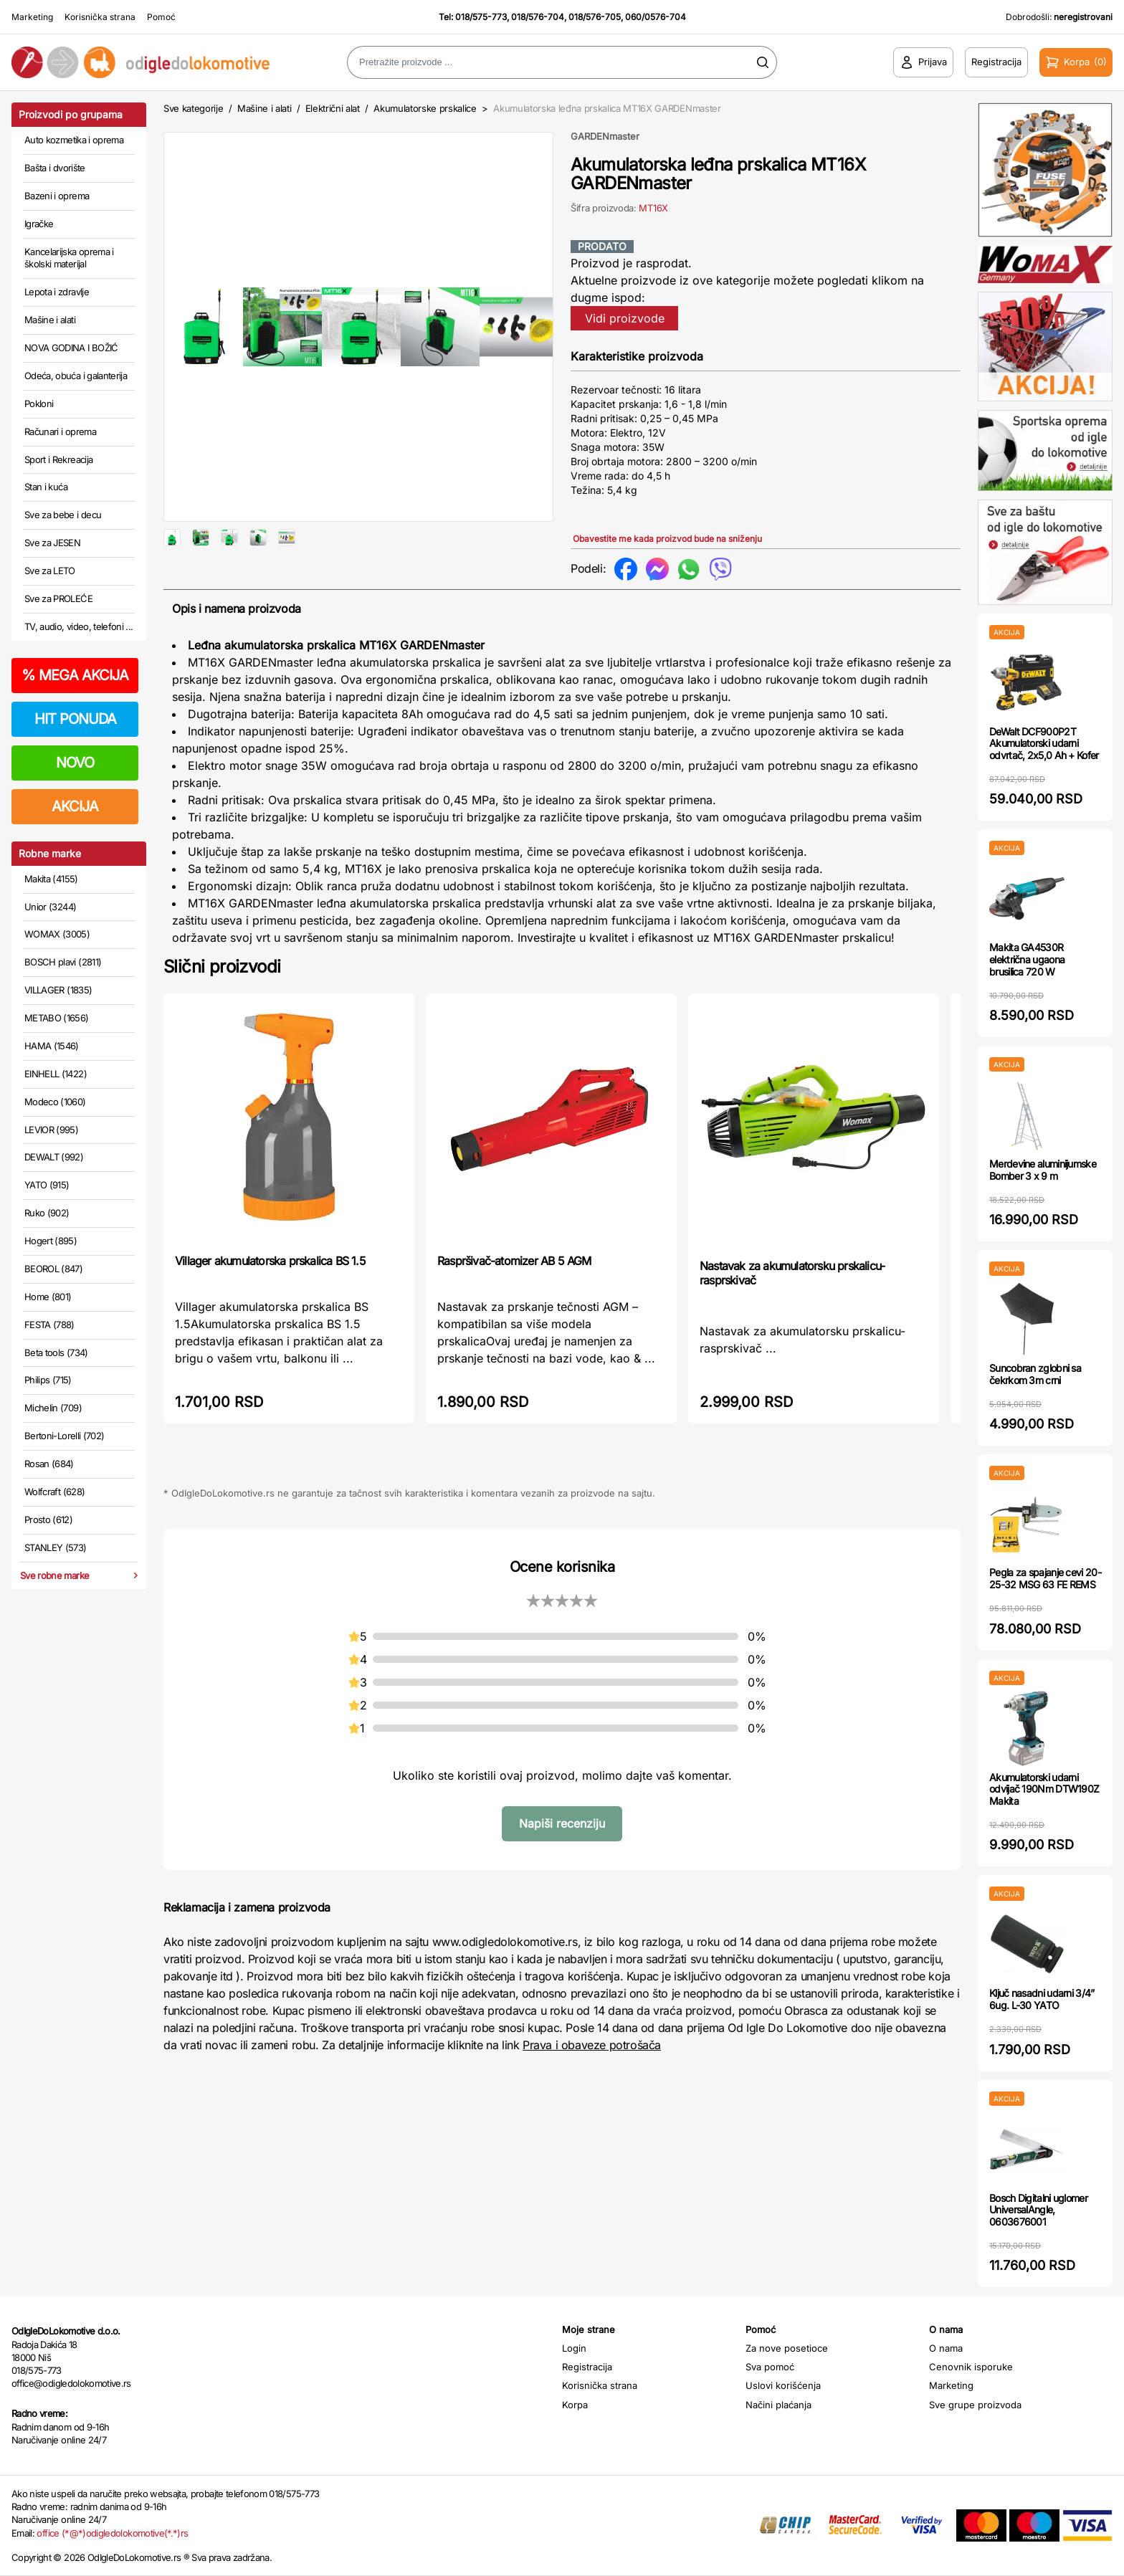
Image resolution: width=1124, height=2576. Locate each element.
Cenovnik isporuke (971, 2366)
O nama (946, 2348)
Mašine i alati (49, 319)
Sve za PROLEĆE (58, 598)
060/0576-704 (655, 16)
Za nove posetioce (787, 2348)
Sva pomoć (770, 2366)
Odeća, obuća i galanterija (75, 375)
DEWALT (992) (53, 1157)
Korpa (575, 2404)
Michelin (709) (53, 1407)
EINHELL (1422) (55, 1073)
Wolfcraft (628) (54, 1491)
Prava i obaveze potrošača (592, 2091)
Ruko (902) (47, 1212)
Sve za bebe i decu (62, 514)
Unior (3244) (50, 906)
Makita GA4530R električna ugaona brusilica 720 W (1027, 959)
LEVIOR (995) (51, 1129)
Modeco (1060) (55, 1101)
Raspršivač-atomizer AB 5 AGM (514, 1306)
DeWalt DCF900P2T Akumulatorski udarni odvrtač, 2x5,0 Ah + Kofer (1044, 743)
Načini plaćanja (778, 2404)
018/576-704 (537, 16)
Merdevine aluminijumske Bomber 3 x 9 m (1042, 1170)
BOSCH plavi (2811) (62, 962)
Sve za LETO (49, 570)
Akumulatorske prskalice (425, 108)
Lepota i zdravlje (56, 291)
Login (574, 2348)
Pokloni (38, 403)
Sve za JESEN (52, 542)
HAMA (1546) (51, 1045)
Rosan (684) (49, 1463)
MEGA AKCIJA (75, 675)
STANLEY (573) (55, 1547)
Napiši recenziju (562, 1869)
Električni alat (332, 108)
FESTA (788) (49, 1324)
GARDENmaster (605, 136)
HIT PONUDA (75, 719)
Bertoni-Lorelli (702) (64, 1435)
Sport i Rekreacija (58, 459)
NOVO (75, 762)
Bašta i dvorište (54, 167)
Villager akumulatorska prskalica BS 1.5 (270, 1306)
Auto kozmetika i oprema (73, 140)
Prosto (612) (48, 1519)
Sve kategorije (193, 108)
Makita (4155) (51, 878)
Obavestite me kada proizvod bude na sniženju (667, 538)
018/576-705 (594, 16)
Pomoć (161, 16)
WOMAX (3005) (57, 934)
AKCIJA (75, 806)
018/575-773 (481, 16)
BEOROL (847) (53, 1268)
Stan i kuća (45, 486)
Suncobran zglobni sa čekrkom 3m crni (1035, 1374)
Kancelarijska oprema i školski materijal (69, 258)
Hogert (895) (50, 1240)
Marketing (32, 16)
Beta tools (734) (56, 1352)
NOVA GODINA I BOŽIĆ (71, 347)
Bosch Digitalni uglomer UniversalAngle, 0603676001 (1038, 2210)
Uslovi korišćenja (783, 2385)
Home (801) (48, 1296)
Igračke (38, 223)
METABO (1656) (56, 1018)
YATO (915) (47, 1185)
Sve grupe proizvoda (975, 2404)
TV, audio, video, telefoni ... (78, 626)
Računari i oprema (60, 431)
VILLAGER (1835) (58, 990)
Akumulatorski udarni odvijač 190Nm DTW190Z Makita (1044, 1789)
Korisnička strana (100, 16)
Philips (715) (48, 1379)
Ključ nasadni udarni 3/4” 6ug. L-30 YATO (1042, 1999)
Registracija (587, 2366)
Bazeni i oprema (56, 195)
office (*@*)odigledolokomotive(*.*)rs (112, 2533)
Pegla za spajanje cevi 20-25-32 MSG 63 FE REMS (1045, 1578)
